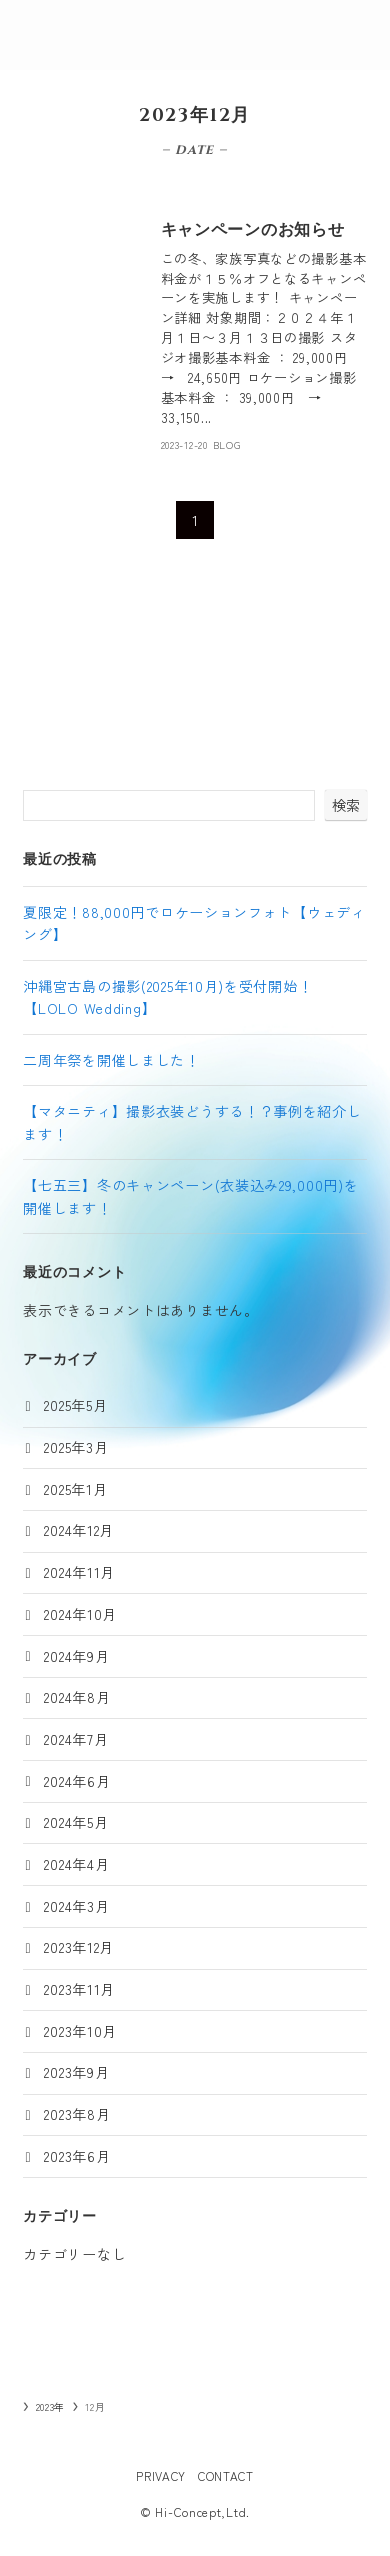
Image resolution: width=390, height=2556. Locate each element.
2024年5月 (76, 1822)
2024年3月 (76, 1906)
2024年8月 (77, 1697)
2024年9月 (76, 1656)
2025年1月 (75, 1489)
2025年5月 (75, 1405)
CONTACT (226, 2475)
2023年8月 (77, 2114)
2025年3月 (76, 1447)
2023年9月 (76, 2072)
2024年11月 (79, 1572)
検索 (346, 805)
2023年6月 (77, 2156)
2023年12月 (79, 1947)
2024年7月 (76, 1739)
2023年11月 (79, 1989)
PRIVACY (161, 2475)
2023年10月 (80, 2031)
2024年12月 (79, 1530)
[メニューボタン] (355, 35)
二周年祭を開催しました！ (111, 1060)
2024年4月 (76, 1864)
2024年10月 (80, 1614)
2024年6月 (77, 1781)
